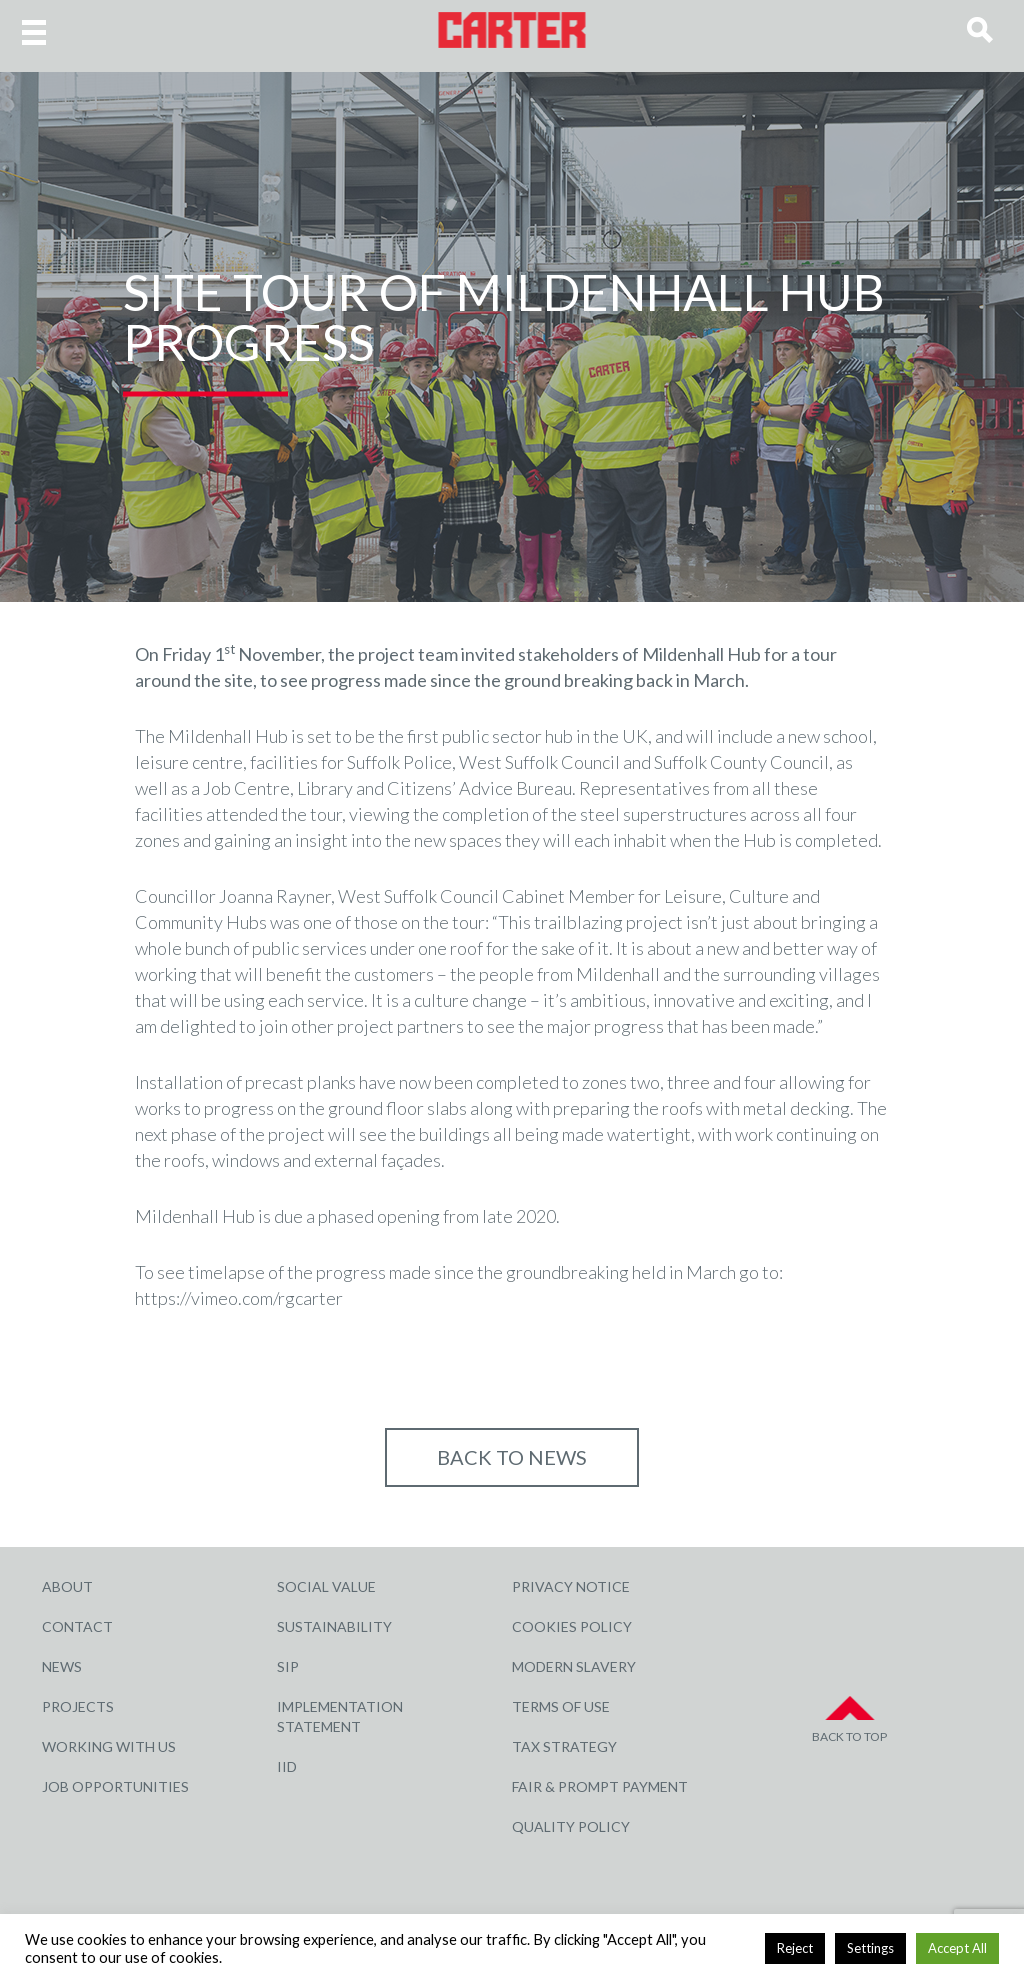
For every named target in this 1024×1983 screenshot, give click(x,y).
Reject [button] (795, 1948)
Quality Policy (571, 1826)
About (67, 1586)
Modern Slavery (574, 1666)
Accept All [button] (957, 1948)
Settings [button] (870, 1948)
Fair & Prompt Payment (600, 1786)
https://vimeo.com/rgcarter (239, 1298)
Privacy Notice (571, 1586)
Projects (78, 1706)
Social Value (326, 1586)
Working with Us (109, 1746)
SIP (288, 1666)
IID (287, 1766)
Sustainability (334, 1626)
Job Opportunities (115, 1786)
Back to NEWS (512, 1457)
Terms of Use (561, 1706)
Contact (77, 1626)
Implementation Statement (340, 1716)
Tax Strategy (564, 1746)
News (62, 1666)
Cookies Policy (572, 1626)
